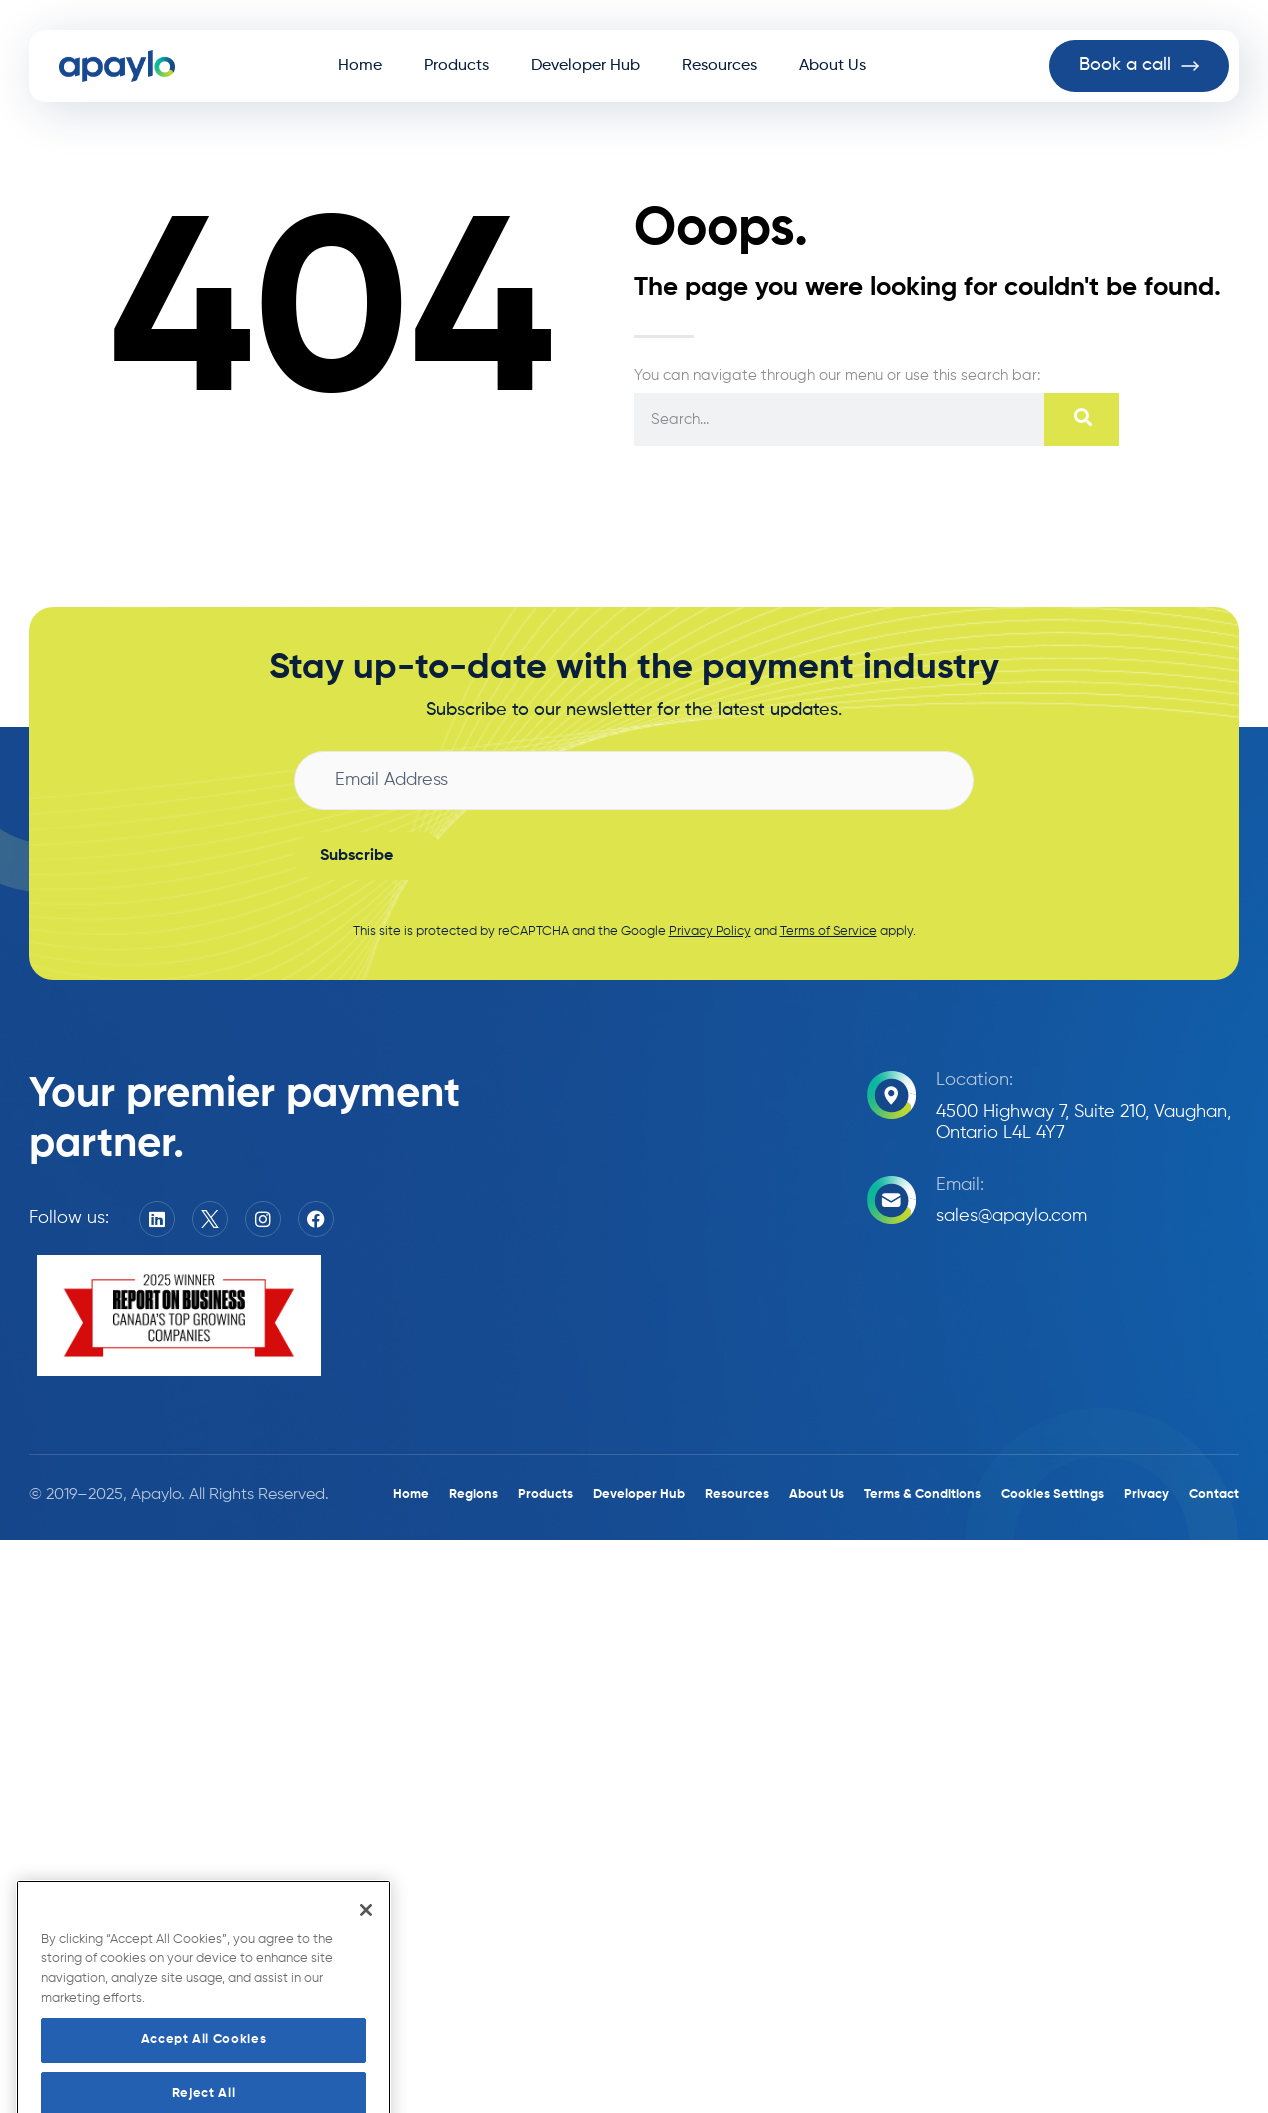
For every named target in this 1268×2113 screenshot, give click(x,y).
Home (360, 66)
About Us (832, 66)
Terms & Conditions (922, 1494)
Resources (719, 66)
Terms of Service (828, 931)
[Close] (366, 1945)
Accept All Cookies (204, 2075)
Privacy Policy (710, 931)
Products (456, 66)
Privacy (1146, 1494)
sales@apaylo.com (1011, 1216)
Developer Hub (585, 66)
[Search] (1081, 419)
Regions (473, 1494)
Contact (1214, 1494)
